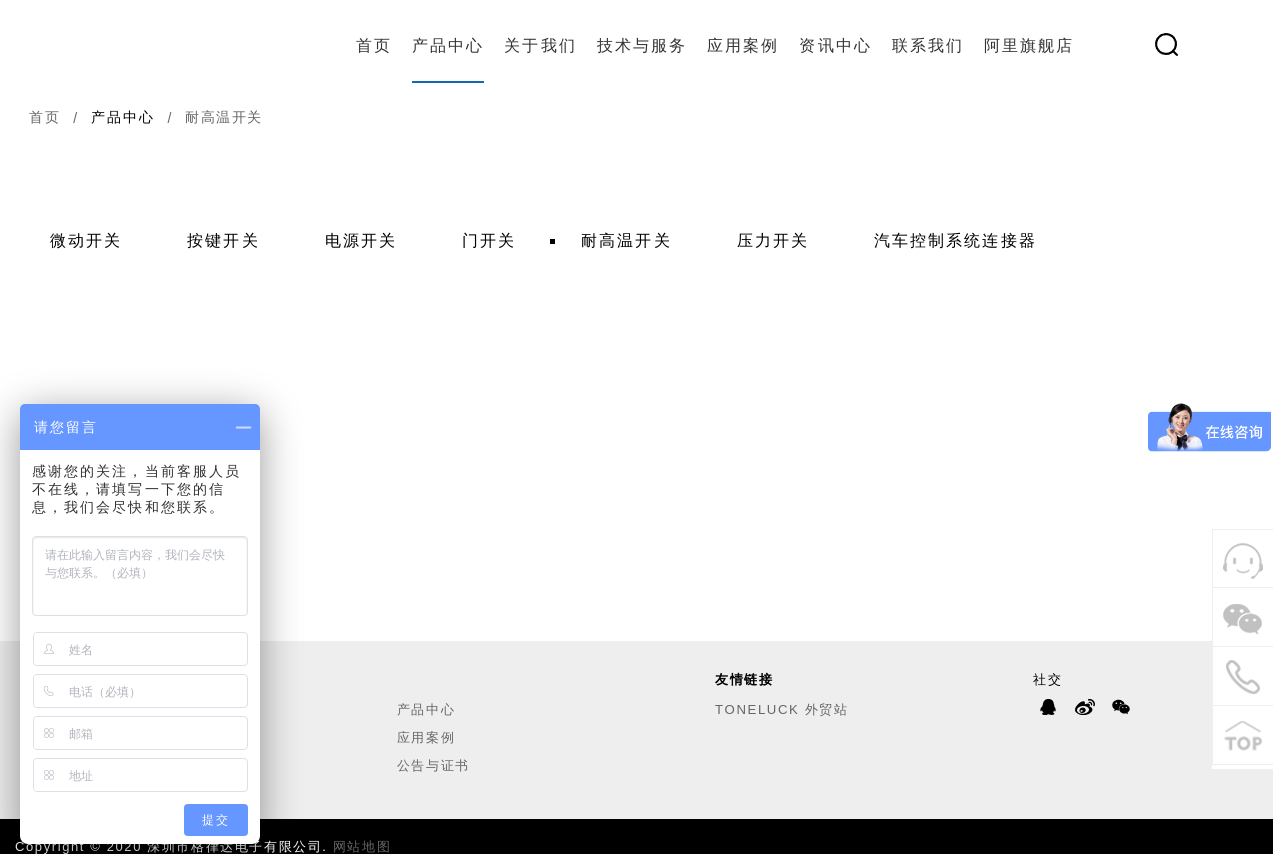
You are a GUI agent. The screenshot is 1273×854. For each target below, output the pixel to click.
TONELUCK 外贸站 (781, 709)
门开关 (489, 240)
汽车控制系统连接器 (955, 240)
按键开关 (223, 240)
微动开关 (86, 240)
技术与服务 (642, 45)
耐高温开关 (626, 240)
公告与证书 (433, 765)
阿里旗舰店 (1029, 45)
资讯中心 (835, 45)
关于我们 (540, 45)
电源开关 (361, 240)
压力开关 (773, 240)
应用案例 (743, 45)
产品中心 (448, 45)
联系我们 (928, 45)
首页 (374, 45)
